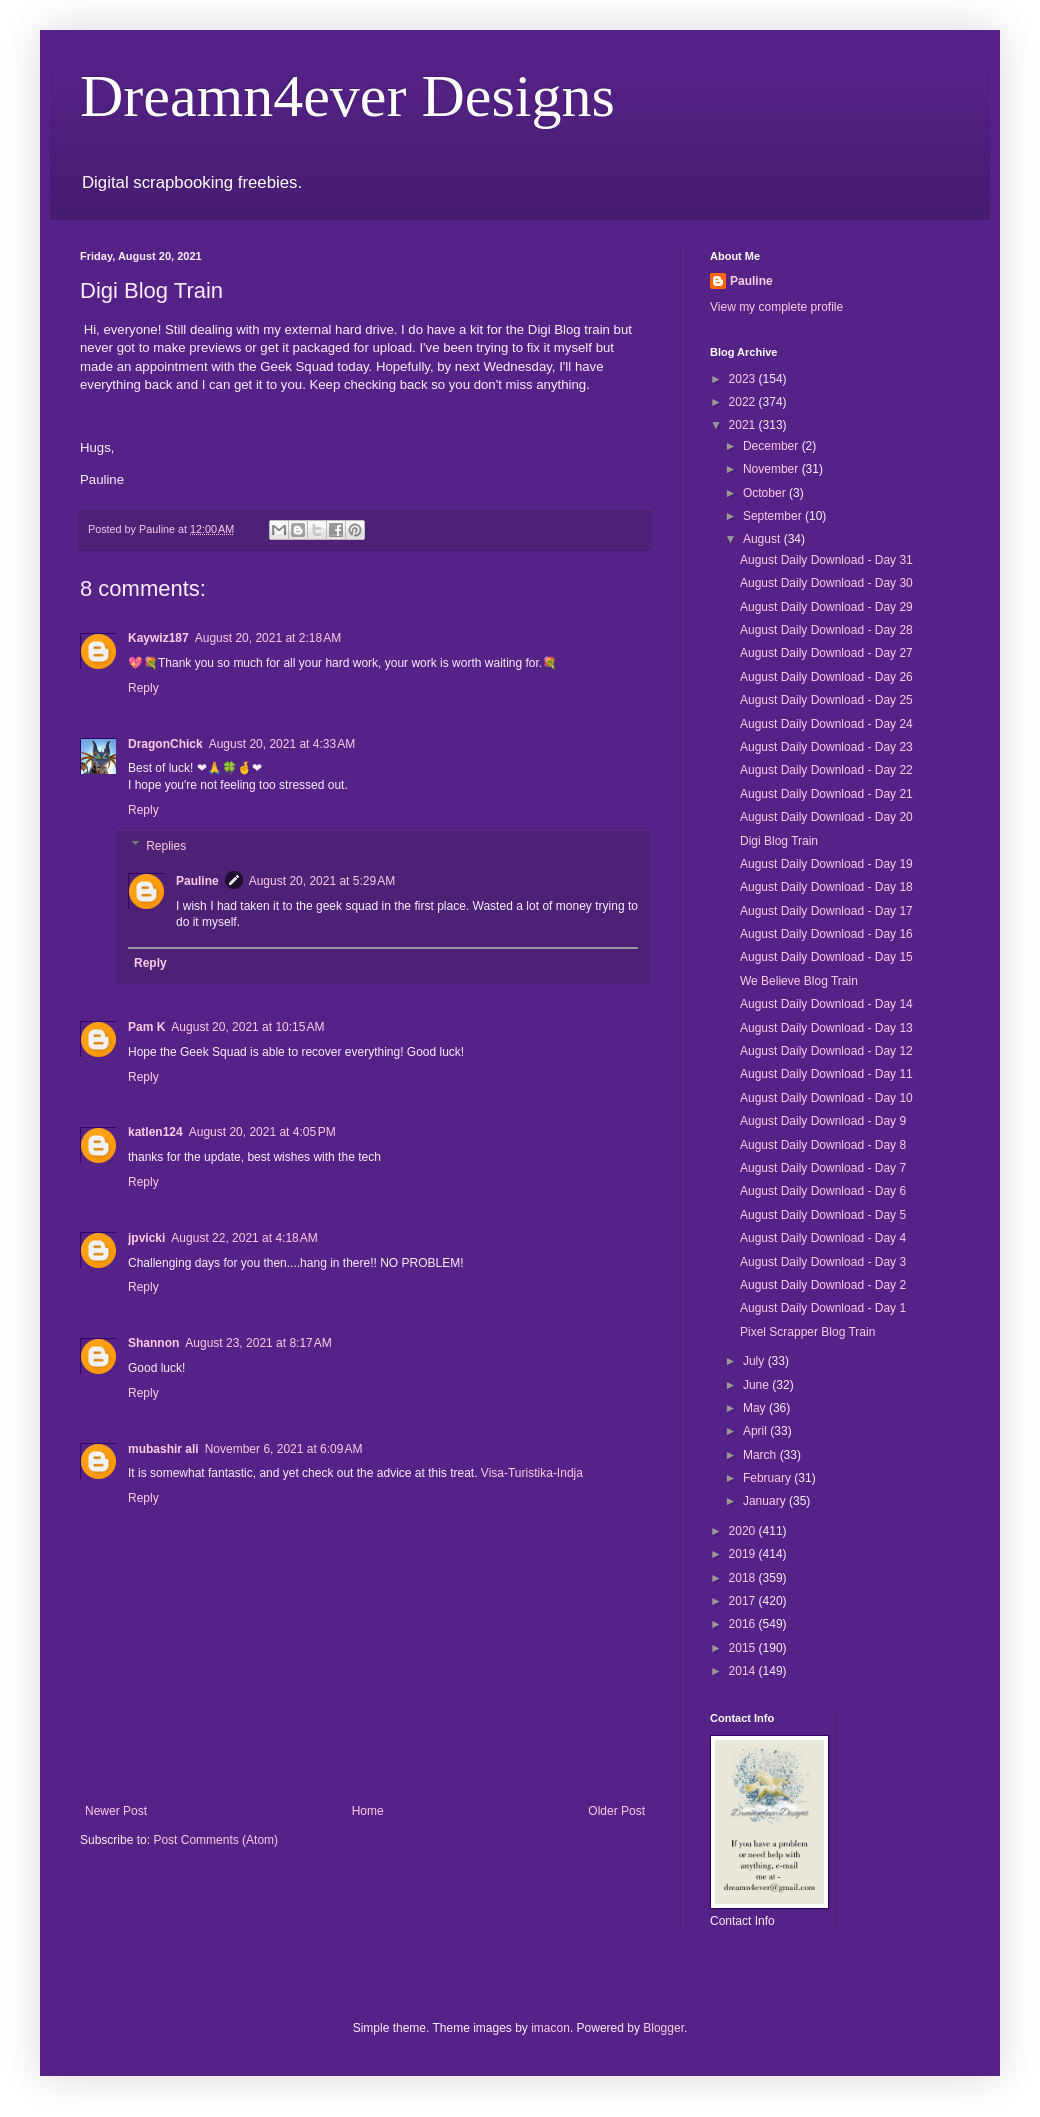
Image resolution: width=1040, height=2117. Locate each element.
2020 (744, 1531)
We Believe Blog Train (799, 981)
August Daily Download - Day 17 (826, 911)
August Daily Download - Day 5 (823, 1215)
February (768, 1478)
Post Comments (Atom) (215, 1840)
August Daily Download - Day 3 (823, 1262)
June (757, 1385)
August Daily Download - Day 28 (826, 630)
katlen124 (155, 1132)
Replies (166, 846)
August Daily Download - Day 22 (826, 770)
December (772, 446)
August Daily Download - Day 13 (826, 1028)
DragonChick (165, 744)
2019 (744, 1554)
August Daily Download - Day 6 (823, 1191)
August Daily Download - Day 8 (823, 1145)
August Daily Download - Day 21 (826, 794)
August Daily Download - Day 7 (823, 1168)
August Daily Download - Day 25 (826, 700)
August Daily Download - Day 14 (826, 1004)
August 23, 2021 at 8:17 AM (258, 1343)
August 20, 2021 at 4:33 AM (282, 744)
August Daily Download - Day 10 (826, 1098)
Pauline (197, 881)
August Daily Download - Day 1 (823, 1308)
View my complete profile (776, 307)
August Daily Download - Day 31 (826, 560)
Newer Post (116, 1811)
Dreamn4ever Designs (347, 96)
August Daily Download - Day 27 (826, 653)
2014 (744, 1671)
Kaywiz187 (158, 638)
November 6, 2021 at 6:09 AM (284, 1449)
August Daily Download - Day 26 (826, 677)
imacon (550, 2028)
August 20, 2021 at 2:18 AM (268, 638)
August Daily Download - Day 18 (826, 887)
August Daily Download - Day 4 (823, 1238)
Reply (143, 688)
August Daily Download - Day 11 (826, 1074)
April (756, 1431)
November (772, 469)
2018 (744, 1578)
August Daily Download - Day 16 (826, 934)
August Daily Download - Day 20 (826, 817)
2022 (744, 402)
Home (368, 1811)
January (766, 1501)
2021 (744, 425)
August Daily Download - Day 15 (826, 957)
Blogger (663, 2028)
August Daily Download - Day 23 (826, 747)
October (766, 493)
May (756, 1408)
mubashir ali (163, 1449)
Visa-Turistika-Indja (532, 1473)
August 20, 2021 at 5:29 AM (322, 881)
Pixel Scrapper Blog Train (807, 1332)
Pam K (146, 1027)
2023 (744, 379)
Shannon (153, 1343)
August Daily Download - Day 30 (826, 583)
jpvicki (146, 1238)
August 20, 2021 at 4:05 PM (262, 1132)
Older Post (616, 1811)
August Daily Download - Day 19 (826, 864)
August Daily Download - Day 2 (823, 1285)
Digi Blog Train (779, 841)
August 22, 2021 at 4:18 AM (244, 1238)
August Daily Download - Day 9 (823, 1121)
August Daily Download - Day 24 (826, 724)
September (774, 516)
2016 (744, 1624)
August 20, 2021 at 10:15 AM (247, 1027)
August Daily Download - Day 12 (826, 1051)
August (763, 539)
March (761, 1455)
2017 (744, 1601)
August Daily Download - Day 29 (826, 607)
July (755, 1361)
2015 (744, 1648)
